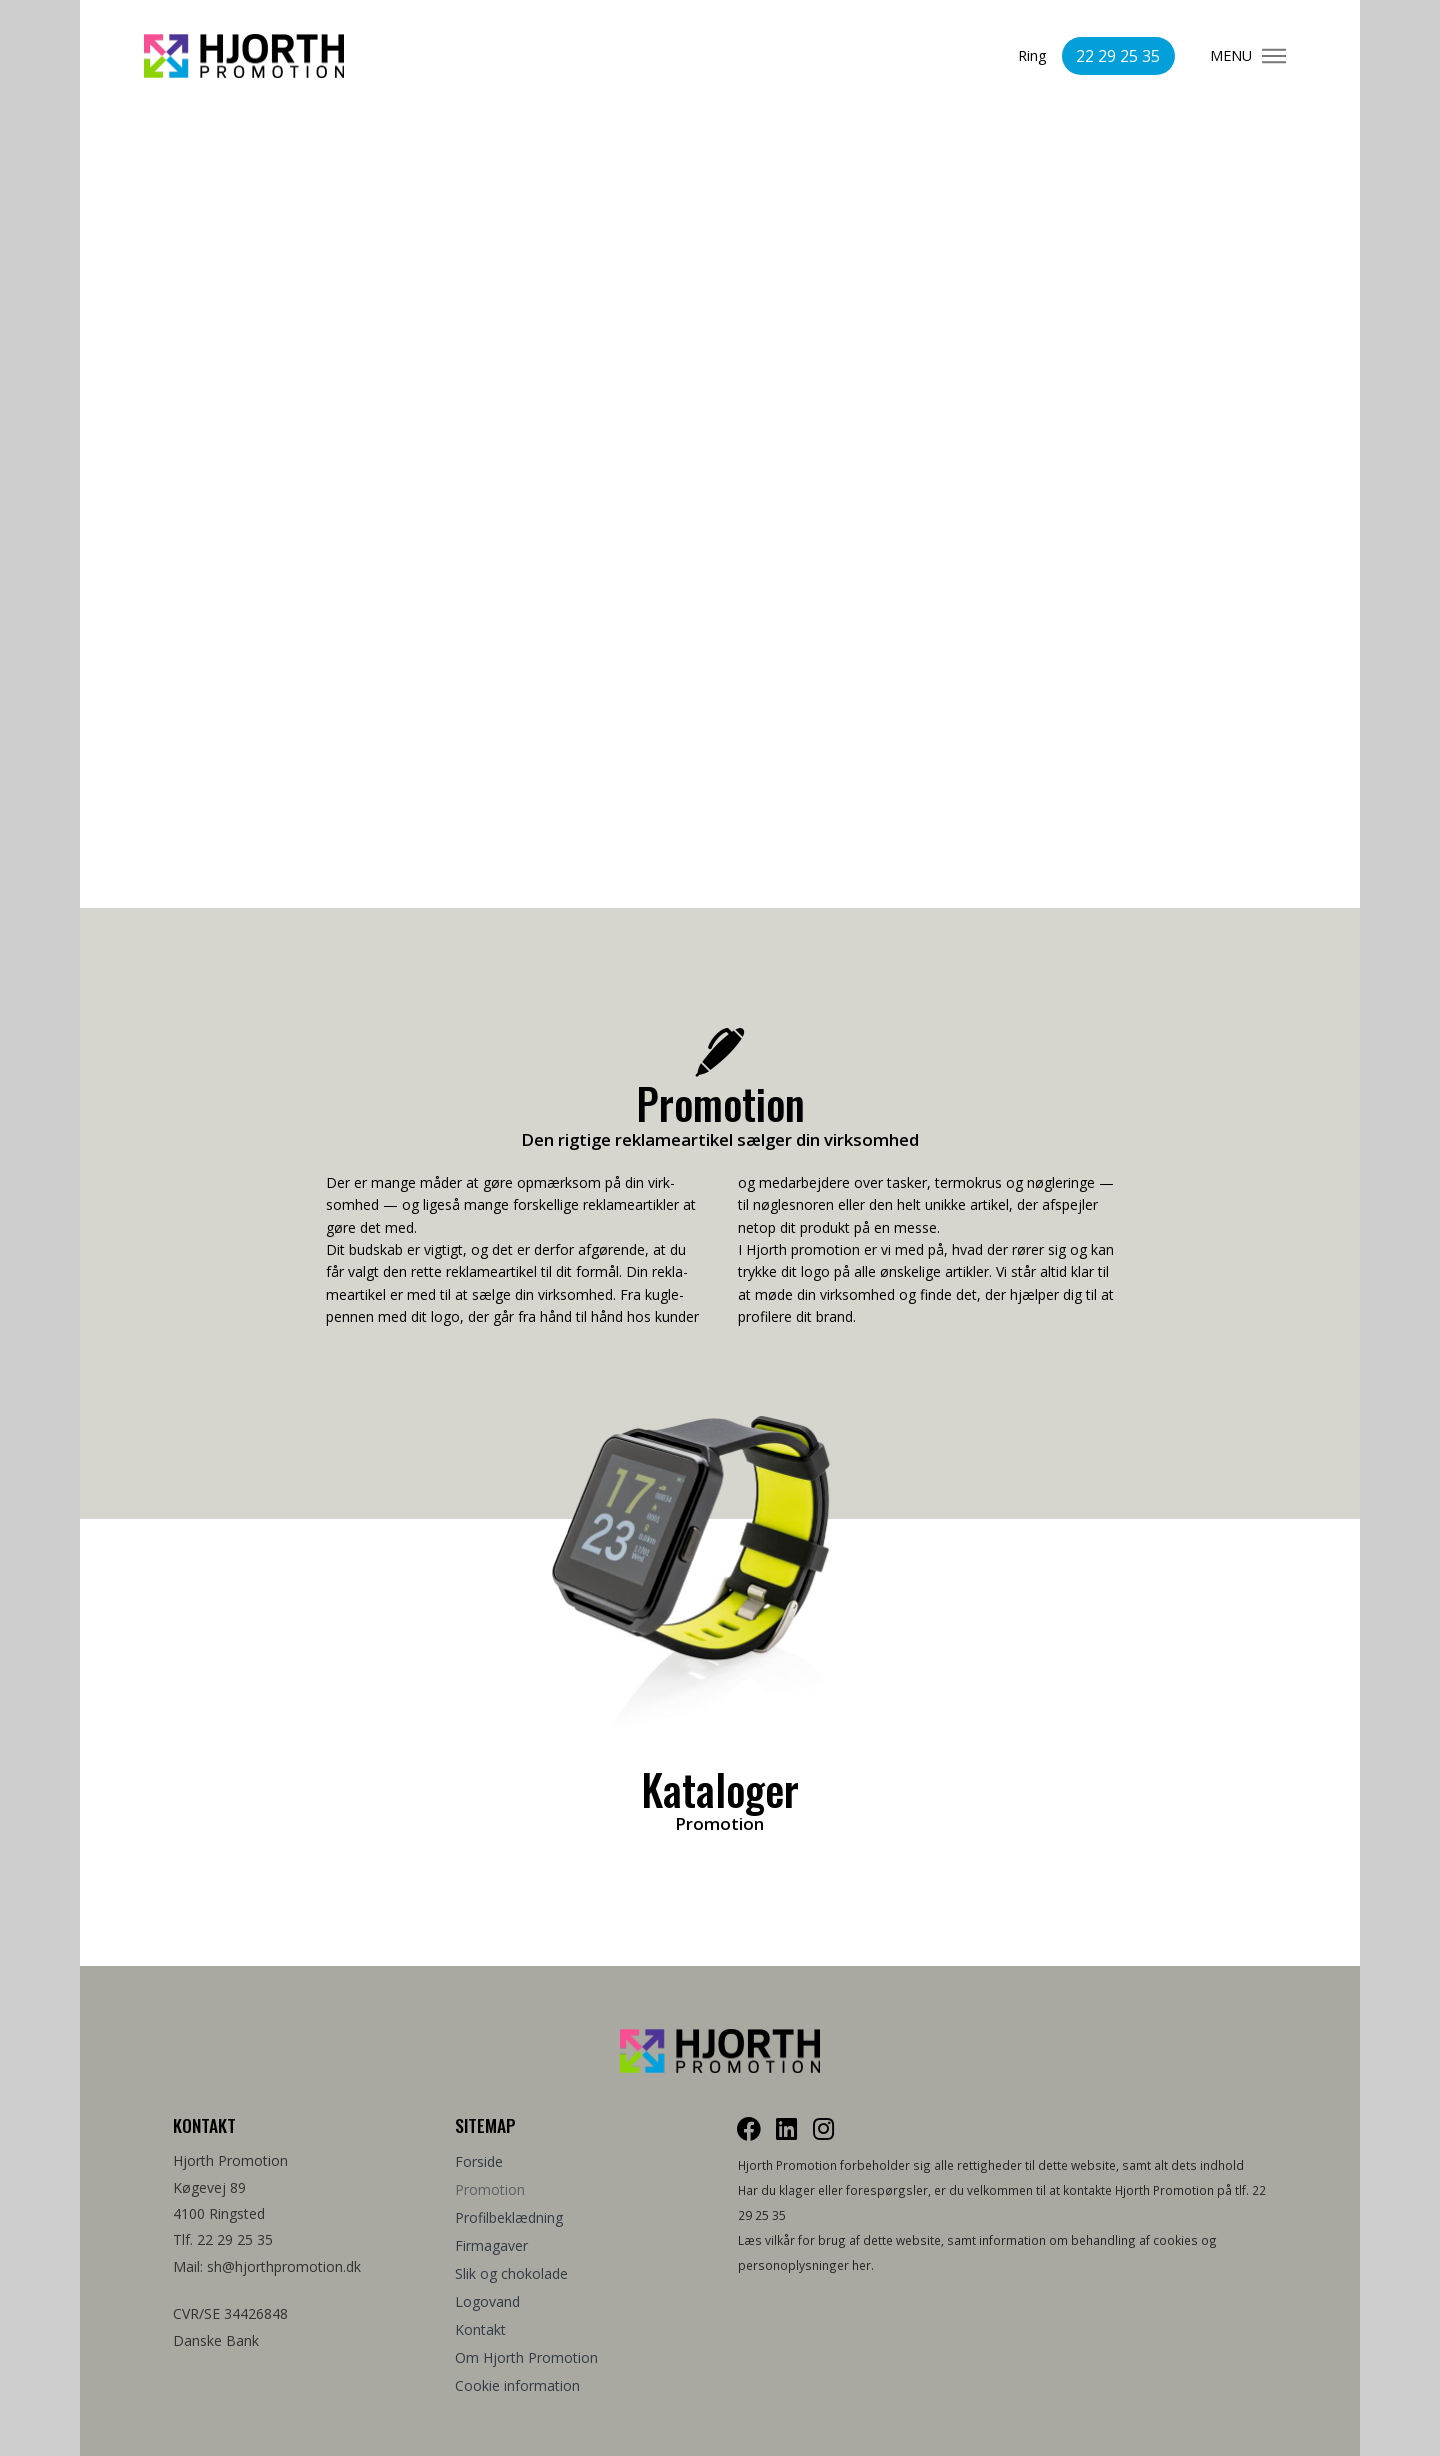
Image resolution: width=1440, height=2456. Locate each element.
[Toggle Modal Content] (1274, 56)
